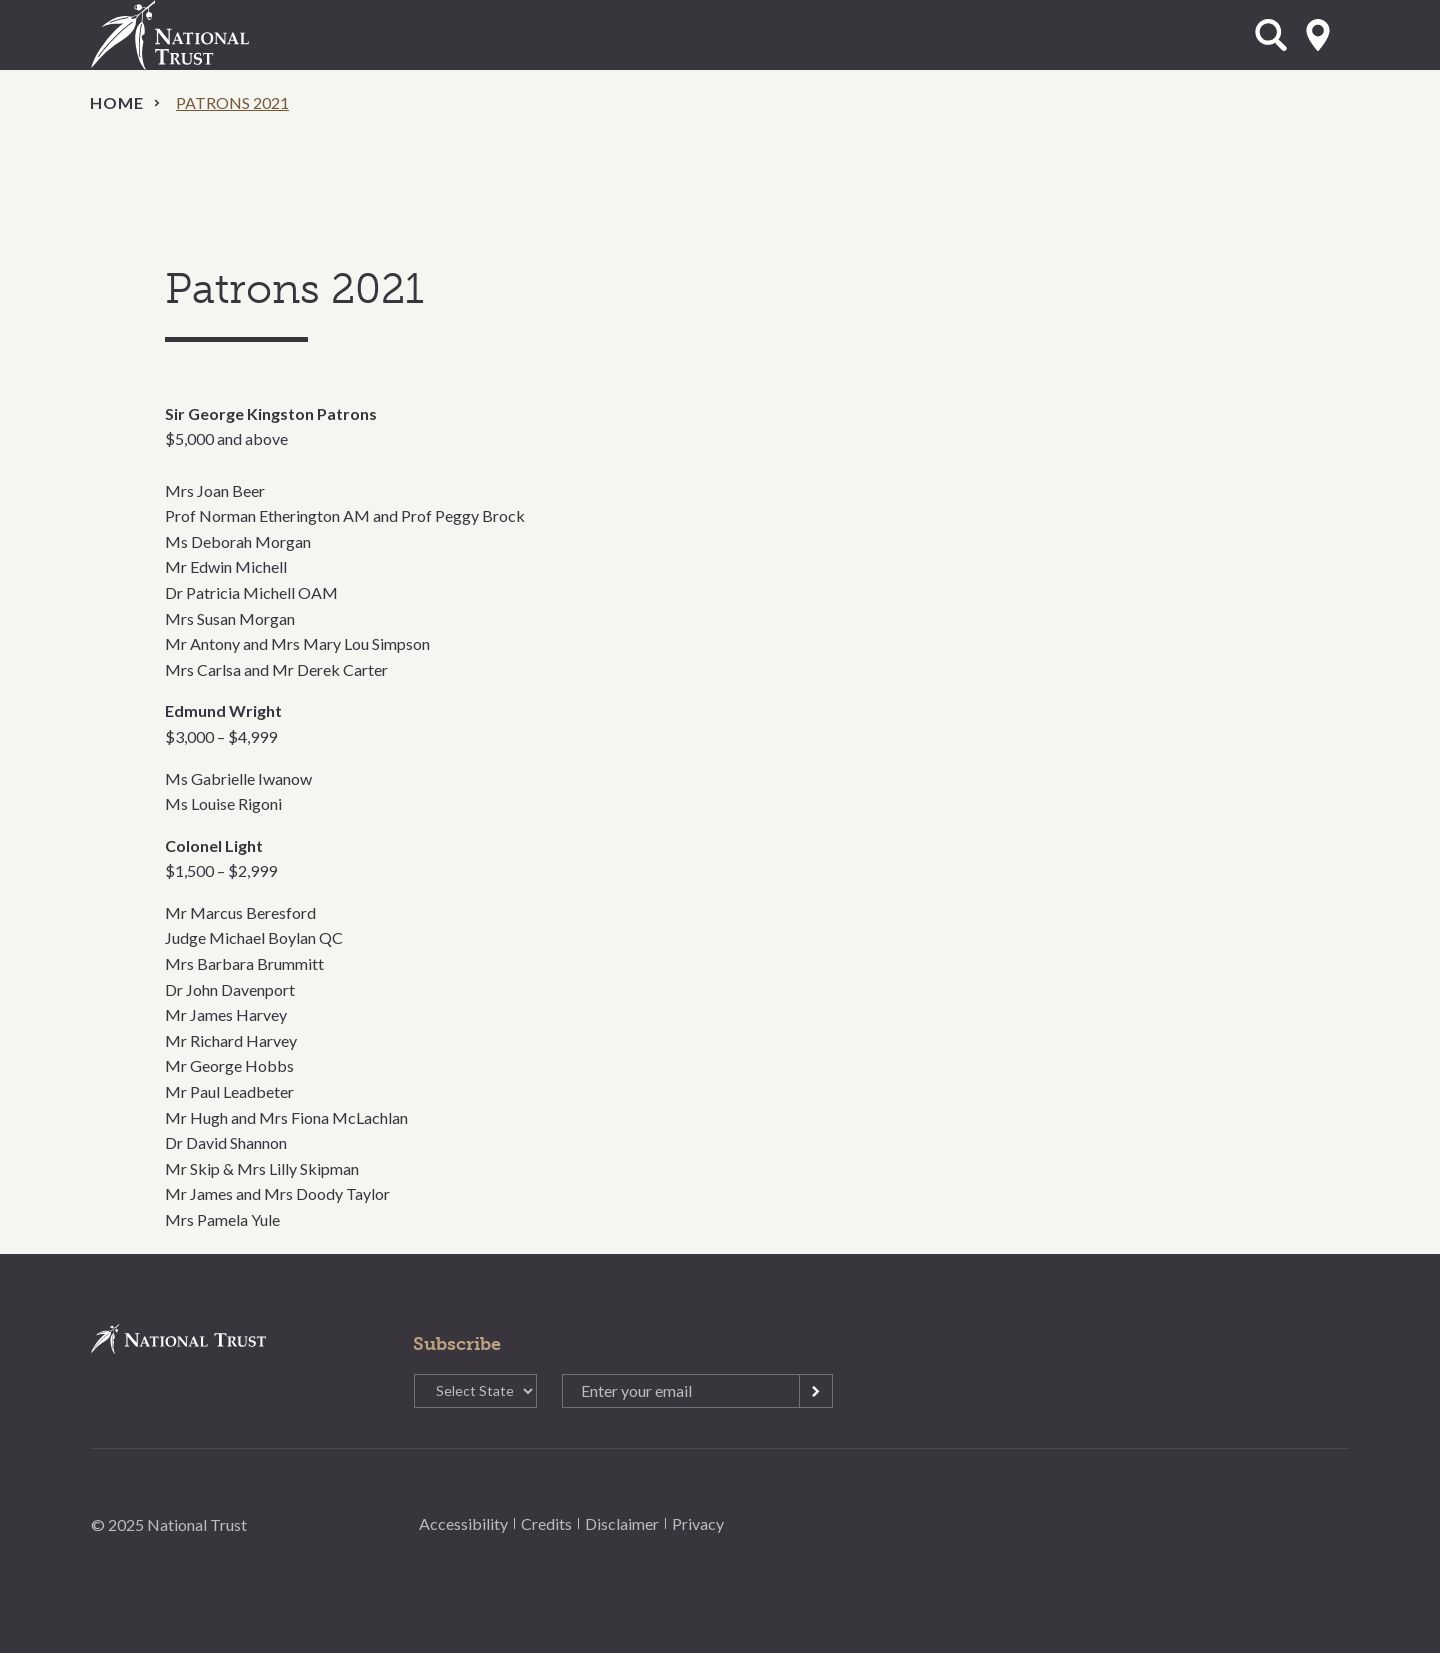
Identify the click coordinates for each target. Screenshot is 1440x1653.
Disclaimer (622, 1523)
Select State (1318, 35)
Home (117, 102)
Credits (546, 1523)
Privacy (698, 1523)
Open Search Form (1271, 35)
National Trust (211, 35)
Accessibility (463, 1523)
